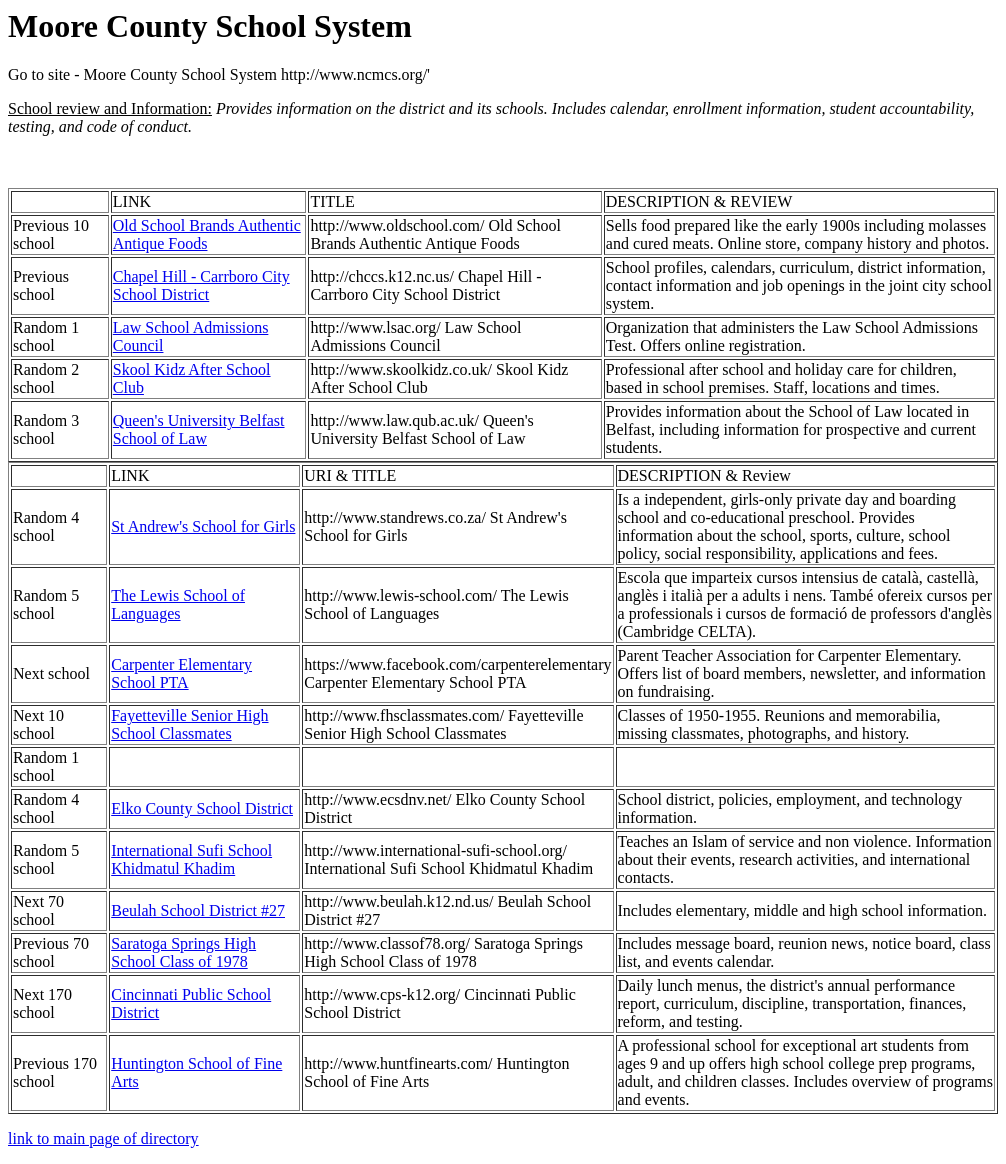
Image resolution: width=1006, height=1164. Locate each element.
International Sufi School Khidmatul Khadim (191, 859)
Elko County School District (202, 808)
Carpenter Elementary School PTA (181, 673)
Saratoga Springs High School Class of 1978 (183, 952)
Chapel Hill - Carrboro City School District (201, 285)
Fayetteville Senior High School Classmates (189, 724)
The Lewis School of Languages (178, 604)
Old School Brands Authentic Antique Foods (207, 234)
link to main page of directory (103, 1138)
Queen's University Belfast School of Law (199, 429)
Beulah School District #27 (198, 910)
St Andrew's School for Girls (203, 526)
